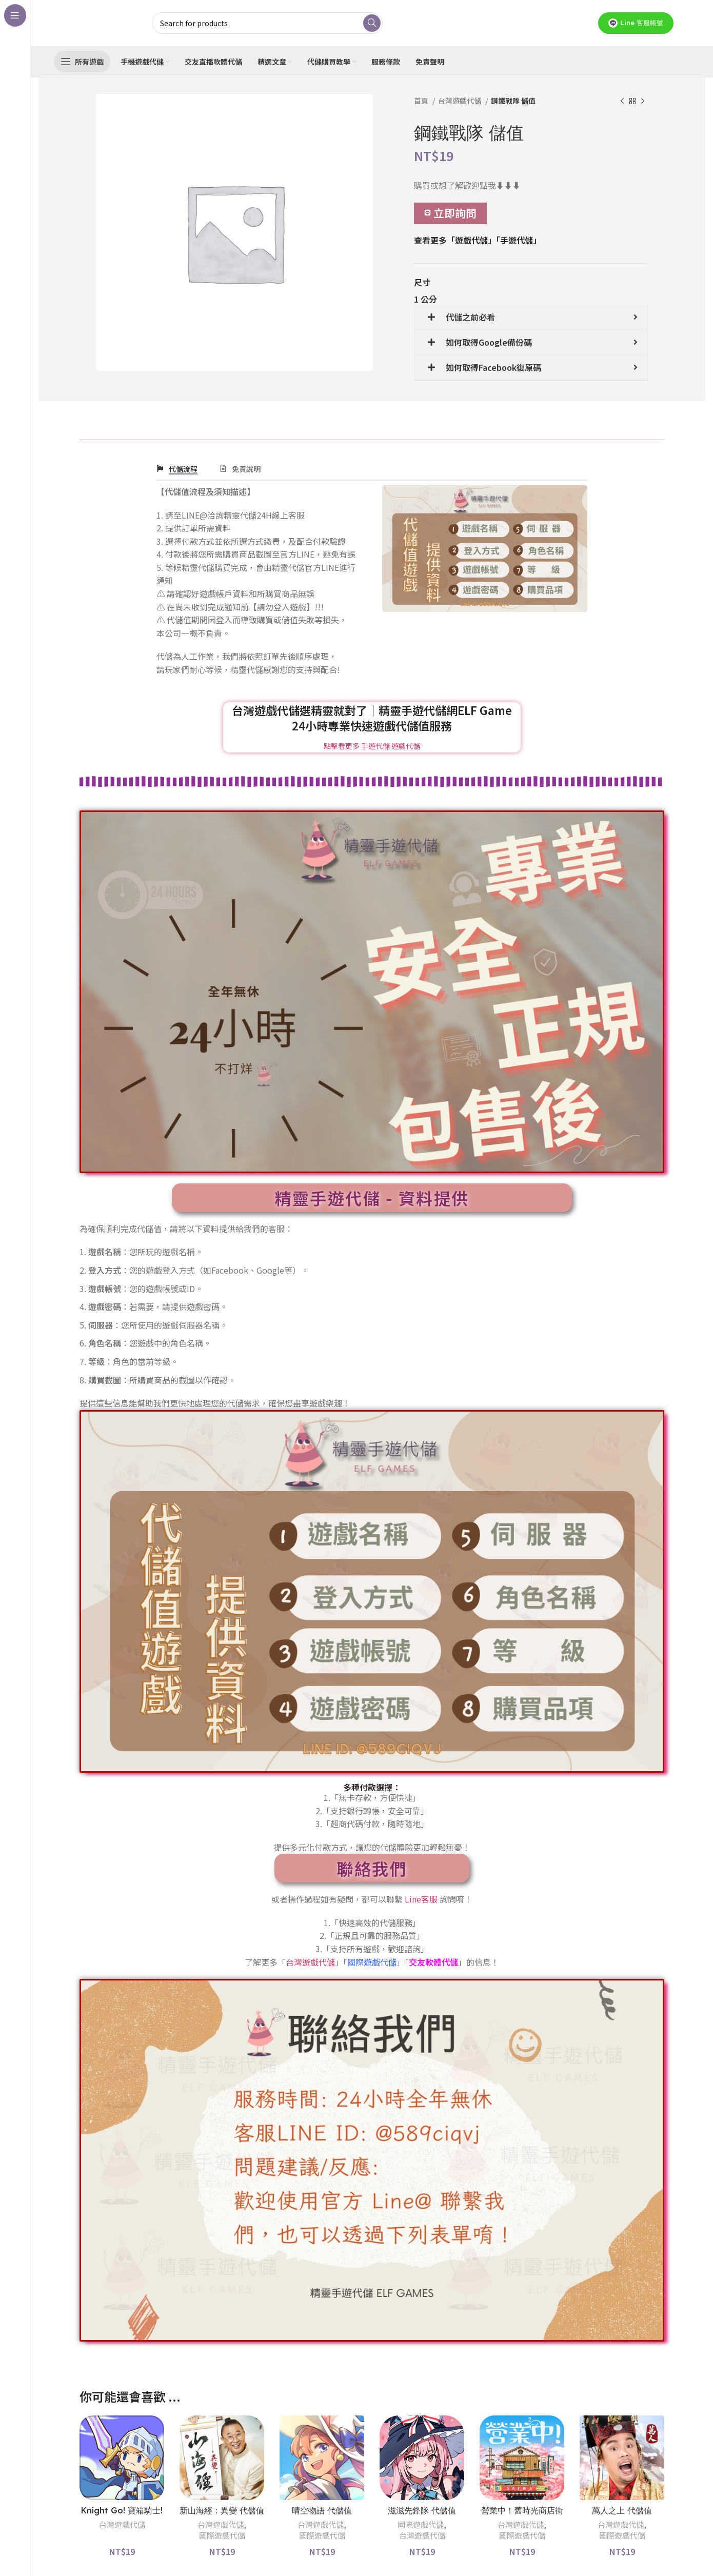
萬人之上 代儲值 (622, 2510)
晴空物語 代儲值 (322, 2510)
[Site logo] (96, 21)
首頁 (422, 100)
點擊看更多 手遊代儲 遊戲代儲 (372, 746)
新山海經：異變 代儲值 (222, 2510)
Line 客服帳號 (635, 23)
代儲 (450, 1962)
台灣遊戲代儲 (460, 100)
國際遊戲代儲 (222, 2535)
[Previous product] (622, 101)
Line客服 (421, 1899)
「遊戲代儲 (467, 240)
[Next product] (643, 101)
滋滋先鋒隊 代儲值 (422, 2510)
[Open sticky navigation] (82, 61)
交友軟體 (425, 1962)
